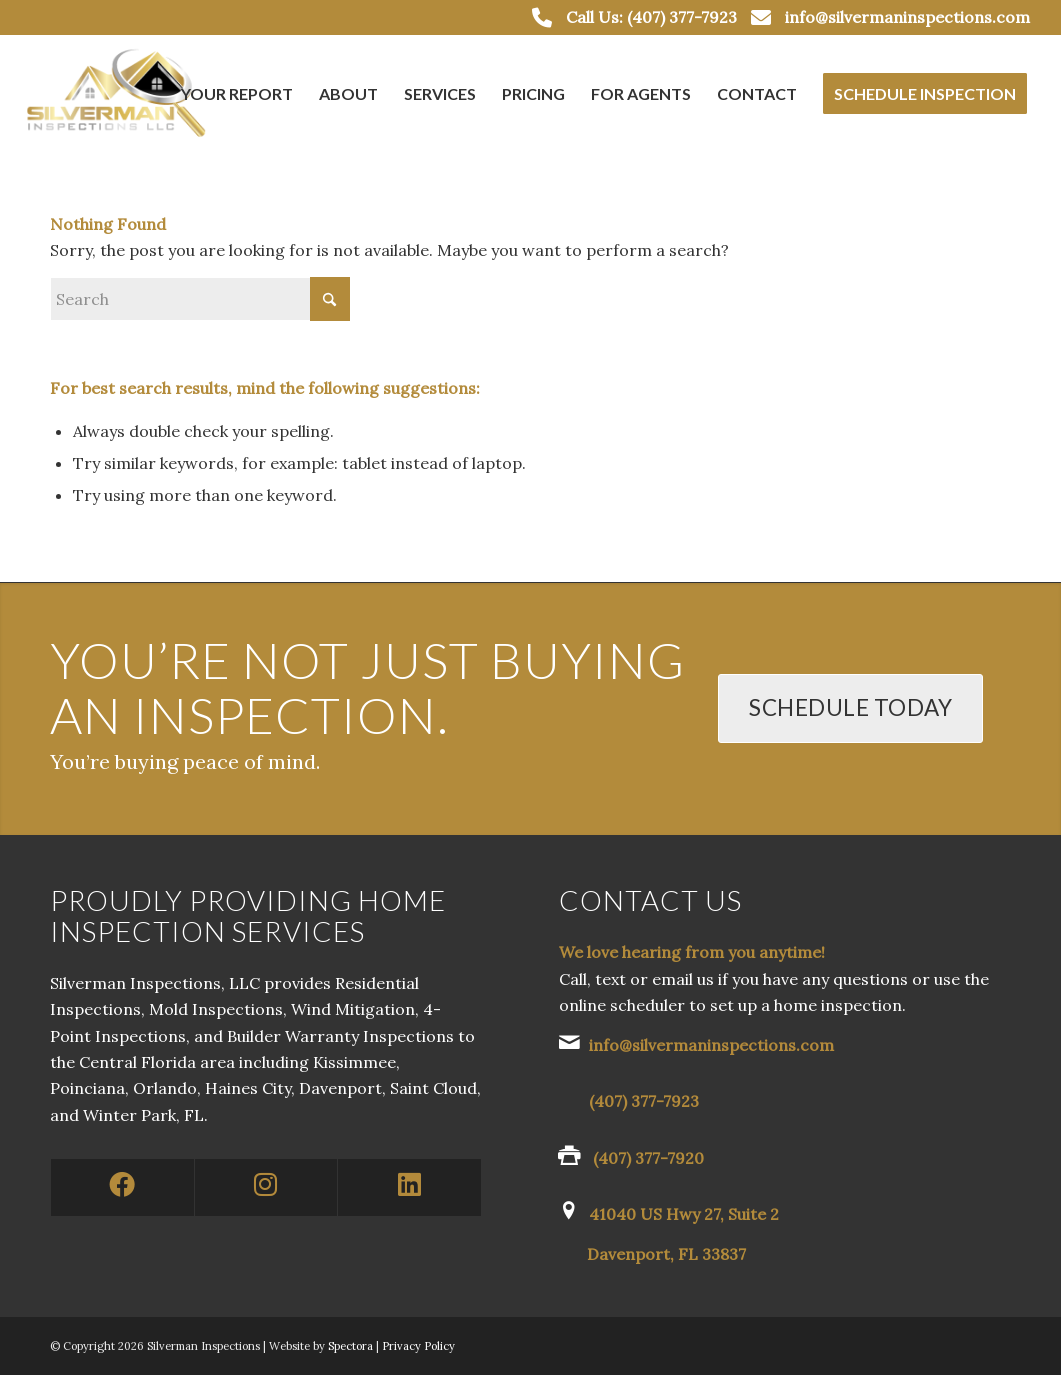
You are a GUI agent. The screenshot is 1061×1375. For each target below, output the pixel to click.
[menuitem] (237, 94)
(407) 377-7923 (644, 1101)
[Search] (200, 299)
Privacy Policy (418, 1346)
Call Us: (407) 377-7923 (651, 17)
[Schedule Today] (850, 708)
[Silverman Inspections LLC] (119, 94)
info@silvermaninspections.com (907, 17)
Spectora (352, 1346)
